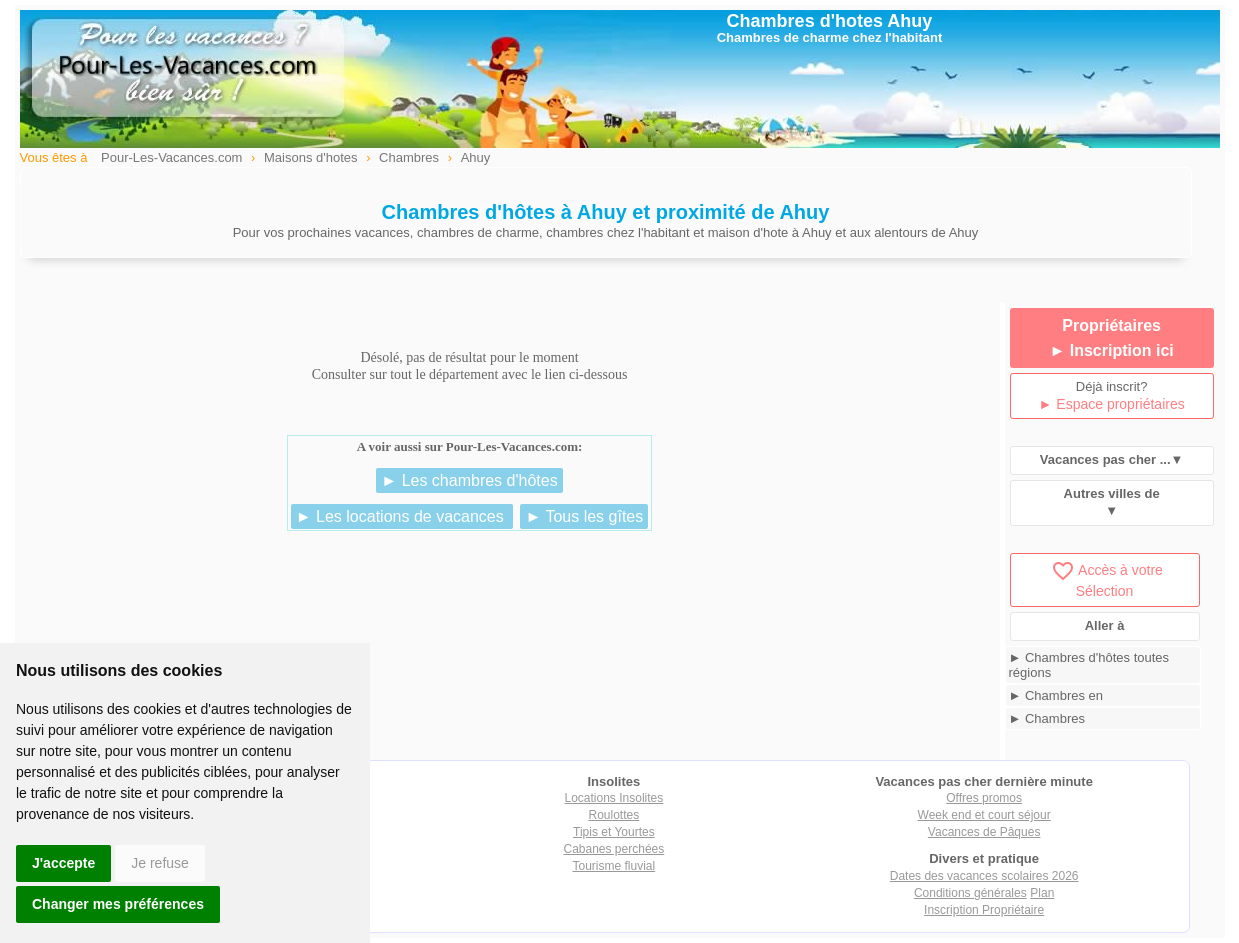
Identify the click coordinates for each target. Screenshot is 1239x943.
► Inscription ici (1111, 350)
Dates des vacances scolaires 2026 (984, 876)
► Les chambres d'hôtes (469, 480)
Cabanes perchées (614, 849)
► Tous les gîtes (584, 516)
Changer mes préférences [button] (118, 904)
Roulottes (614, 815)
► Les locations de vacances (402, 516)
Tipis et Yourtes (614, 832)
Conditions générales (970, 893)
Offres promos (984, 798)
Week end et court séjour (984, 815)
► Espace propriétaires (1112, 404)
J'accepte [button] (63, 863)
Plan (1042, 893)
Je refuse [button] (160, 863)
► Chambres (1047, 718)
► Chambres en (1056, 695)
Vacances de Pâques (984, 832)
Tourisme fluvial (614, 866)
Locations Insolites (614, 798)
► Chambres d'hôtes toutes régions (1089, 665)
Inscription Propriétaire (984, 910)
